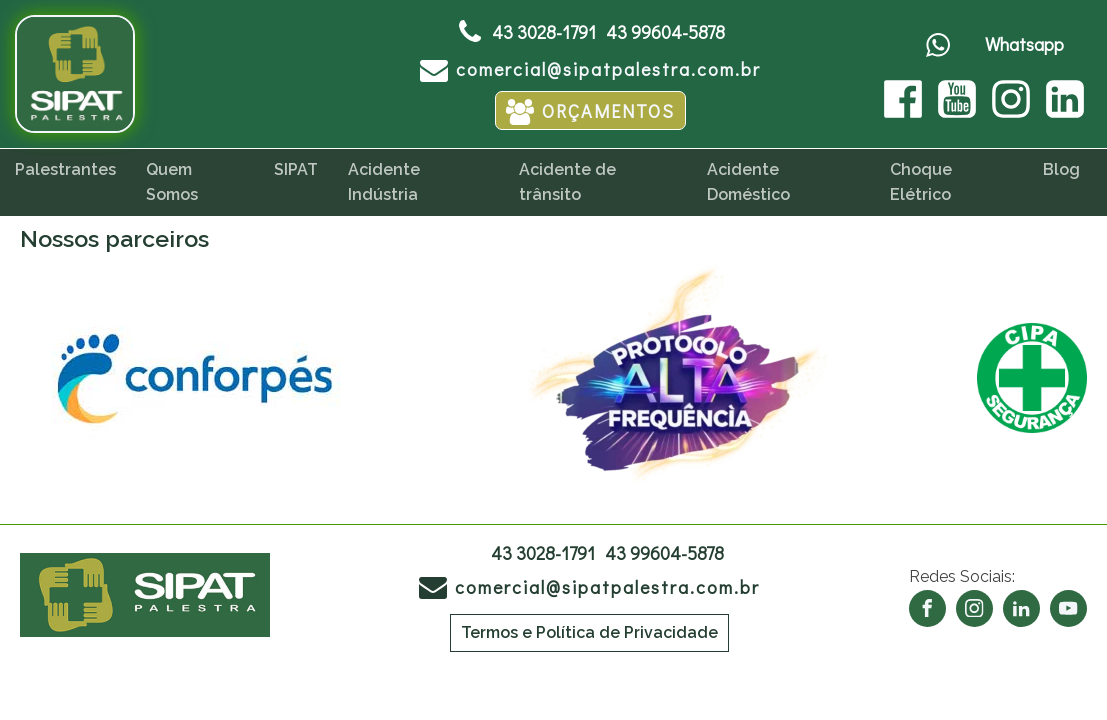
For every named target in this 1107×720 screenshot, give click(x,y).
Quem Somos (172, 182)
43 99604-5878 (665, 32)
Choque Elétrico (921, 182)
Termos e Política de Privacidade (589, 632)
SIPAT (296, 169)
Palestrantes (65, 169)
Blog (1061, 169)
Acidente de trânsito (567, 182)
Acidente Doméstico (748, 182)
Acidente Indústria (384, 182)
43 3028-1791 (544, 32)
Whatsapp (1024, 44)
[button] (590, 68)
